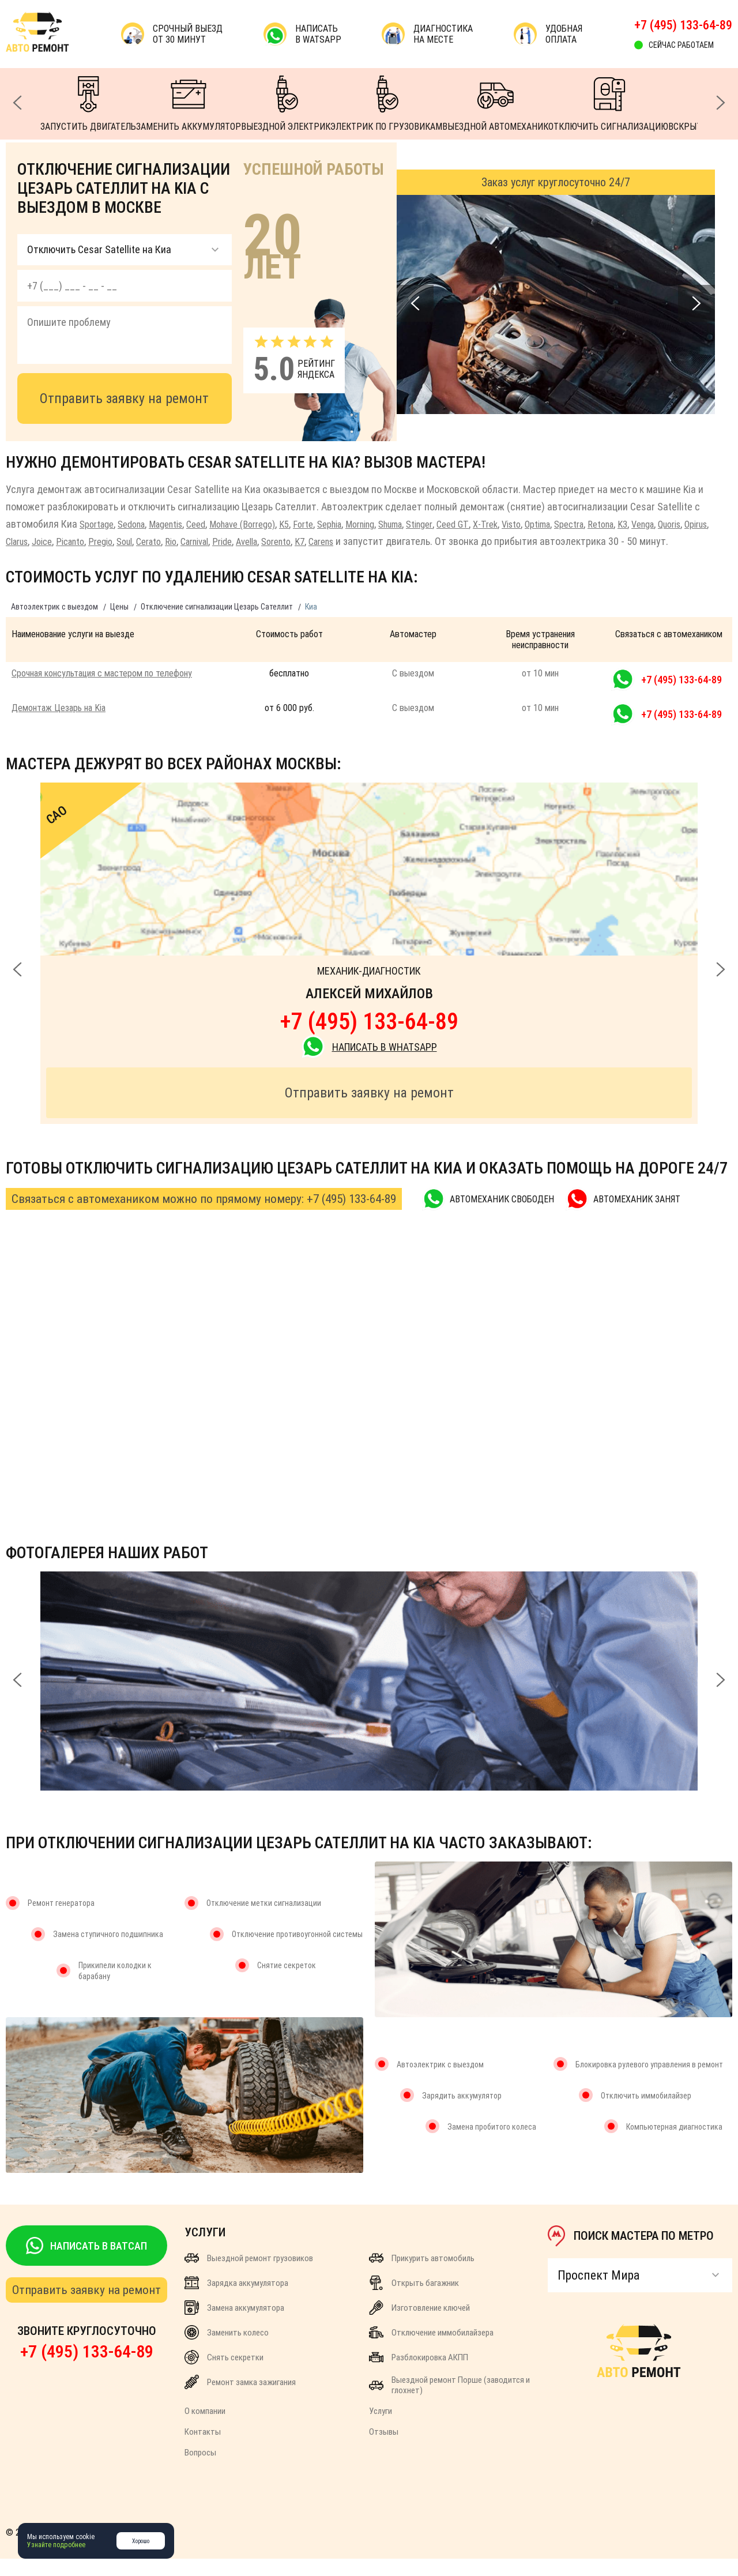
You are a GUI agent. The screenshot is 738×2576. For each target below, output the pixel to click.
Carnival (283, 541)
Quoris (19, 541)
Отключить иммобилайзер (646, 2113)
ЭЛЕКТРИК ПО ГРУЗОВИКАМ (386, 104)
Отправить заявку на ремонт (124, 398)
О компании (204, 2428)
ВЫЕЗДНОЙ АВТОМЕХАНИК (495, 104)
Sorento (376, 541)
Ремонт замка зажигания (240, 2399)
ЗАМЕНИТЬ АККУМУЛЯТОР (188, 104)
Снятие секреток (286, 1982)
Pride (315, 541)
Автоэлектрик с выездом (54, 624)
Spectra (632, 524)
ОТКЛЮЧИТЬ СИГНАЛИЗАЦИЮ (608, 104)
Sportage (99, 524)
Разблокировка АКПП (418, 2374)
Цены (119, 624)
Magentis (177, 524)
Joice (111, 541)
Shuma (432, 524)
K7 (402, 541)
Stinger (466, 524)
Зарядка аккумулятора (236, 2300)
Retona (667, 524)
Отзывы (383, 2449)
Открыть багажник (414, 2300)
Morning (396, 524)
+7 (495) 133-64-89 (683, 25)
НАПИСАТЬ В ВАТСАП (86, 2263)
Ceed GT (502, 524)
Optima (596, 524)
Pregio (177, 541)
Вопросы (200, 2470)
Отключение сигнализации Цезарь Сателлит (217, 624)
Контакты (202, 2449)
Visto (566, 524)
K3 (691, 524)
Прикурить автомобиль (422, 2275)
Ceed (212, 524)
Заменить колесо (226, 2349)
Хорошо (140, 2541)
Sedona (138, 524)
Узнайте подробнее (56, 2545)
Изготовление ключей (419, 2325)
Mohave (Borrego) (264, 524)
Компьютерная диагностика (674, 2144)
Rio (256, 541)
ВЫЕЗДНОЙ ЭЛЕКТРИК (285, 104)
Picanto (143, 541)
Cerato (231, 541)
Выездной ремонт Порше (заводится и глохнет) (449, 2402)
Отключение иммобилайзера (431, 2349)
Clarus (82, 541)
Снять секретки (223, 2374)
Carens (427, 541)
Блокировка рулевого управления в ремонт (649, 2081)
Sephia (361, 524)
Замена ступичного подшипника (108, 1951)
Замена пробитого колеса (491, 2144)
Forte (331, 524)
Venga (714, 524)
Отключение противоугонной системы (297, 1951)
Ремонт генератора (61, 1920)
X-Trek (537, 524)
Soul (204, 541)
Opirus (51, 541)
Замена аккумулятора (234, 2325)
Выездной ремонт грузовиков (248, 2275)
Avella (343, 541)
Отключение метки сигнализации (263, 1920)
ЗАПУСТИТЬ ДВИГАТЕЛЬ (88, 104)
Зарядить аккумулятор (462, 2113)
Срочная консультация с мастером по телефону (102, 690)
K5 (311, 524)
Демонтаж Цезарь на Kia (59, 725)
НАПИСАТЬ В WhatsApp (369, 1063)
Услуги (380, 2428)
